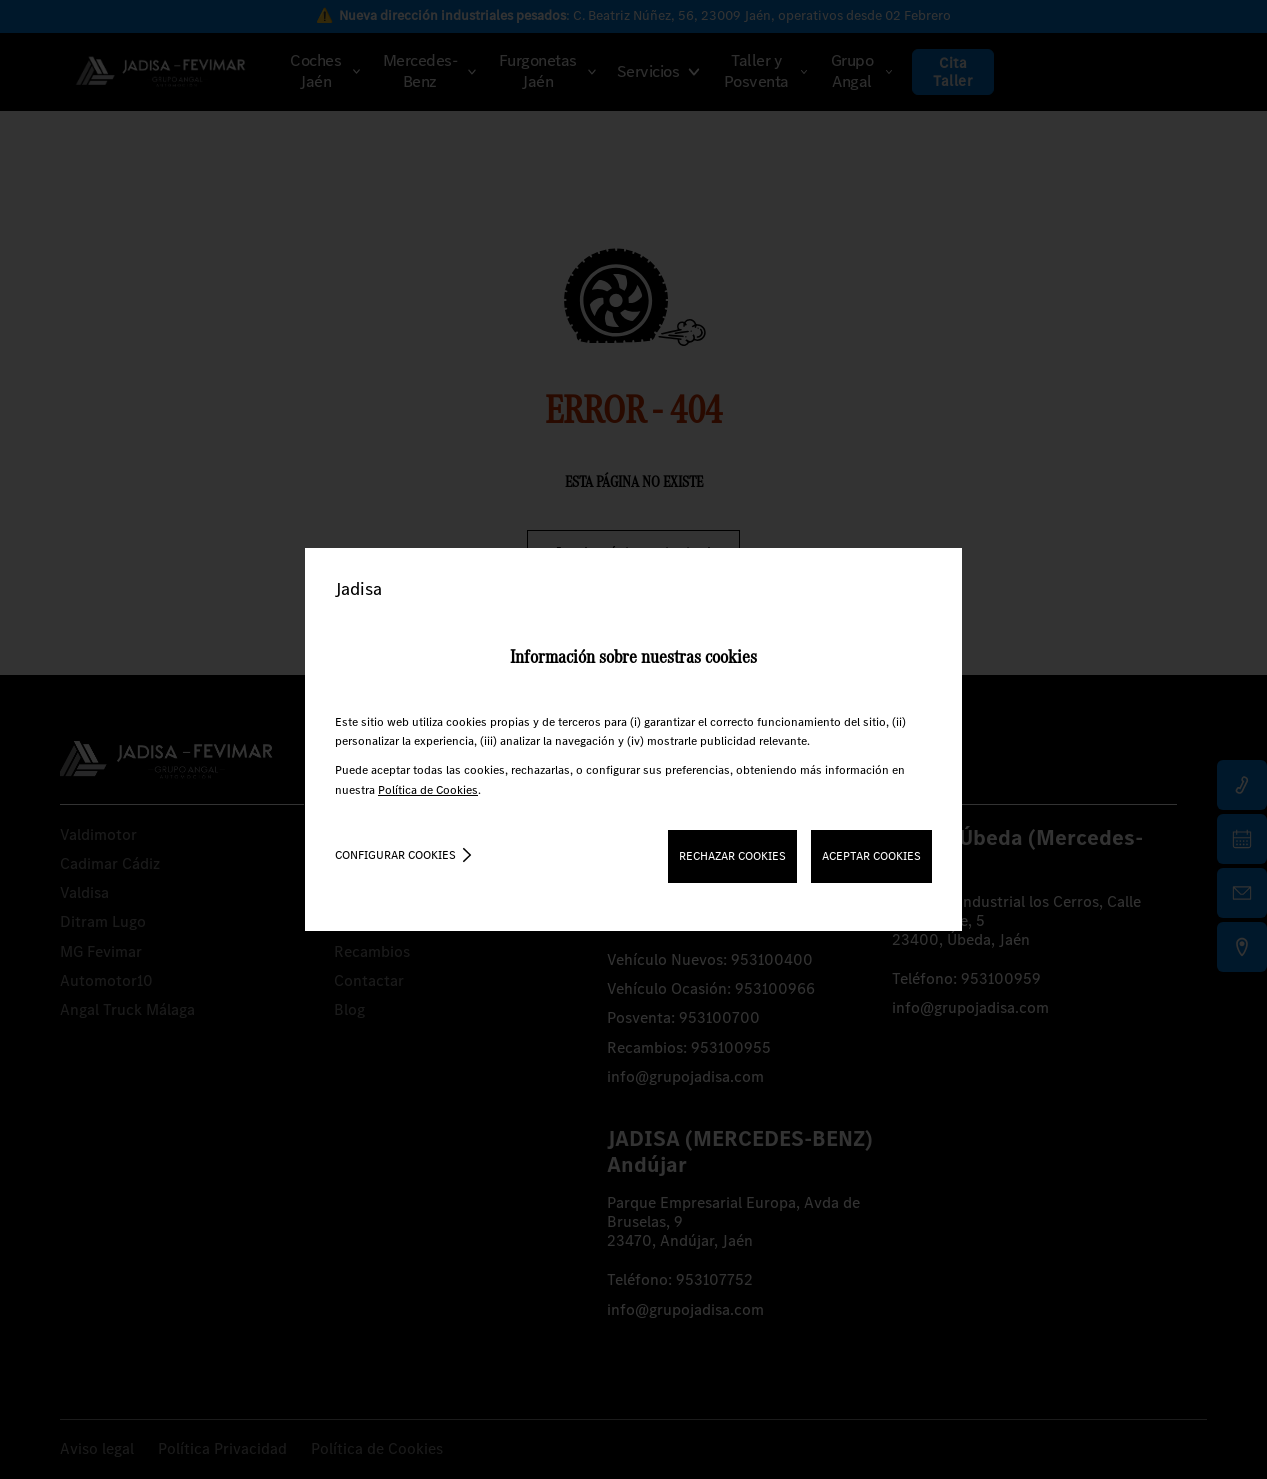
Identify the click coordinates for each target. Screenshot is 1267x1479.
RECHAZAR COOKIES (732, 856)
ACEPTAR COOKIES (871, 856)
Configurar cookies (395, 855)
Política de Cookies (428, 790)
